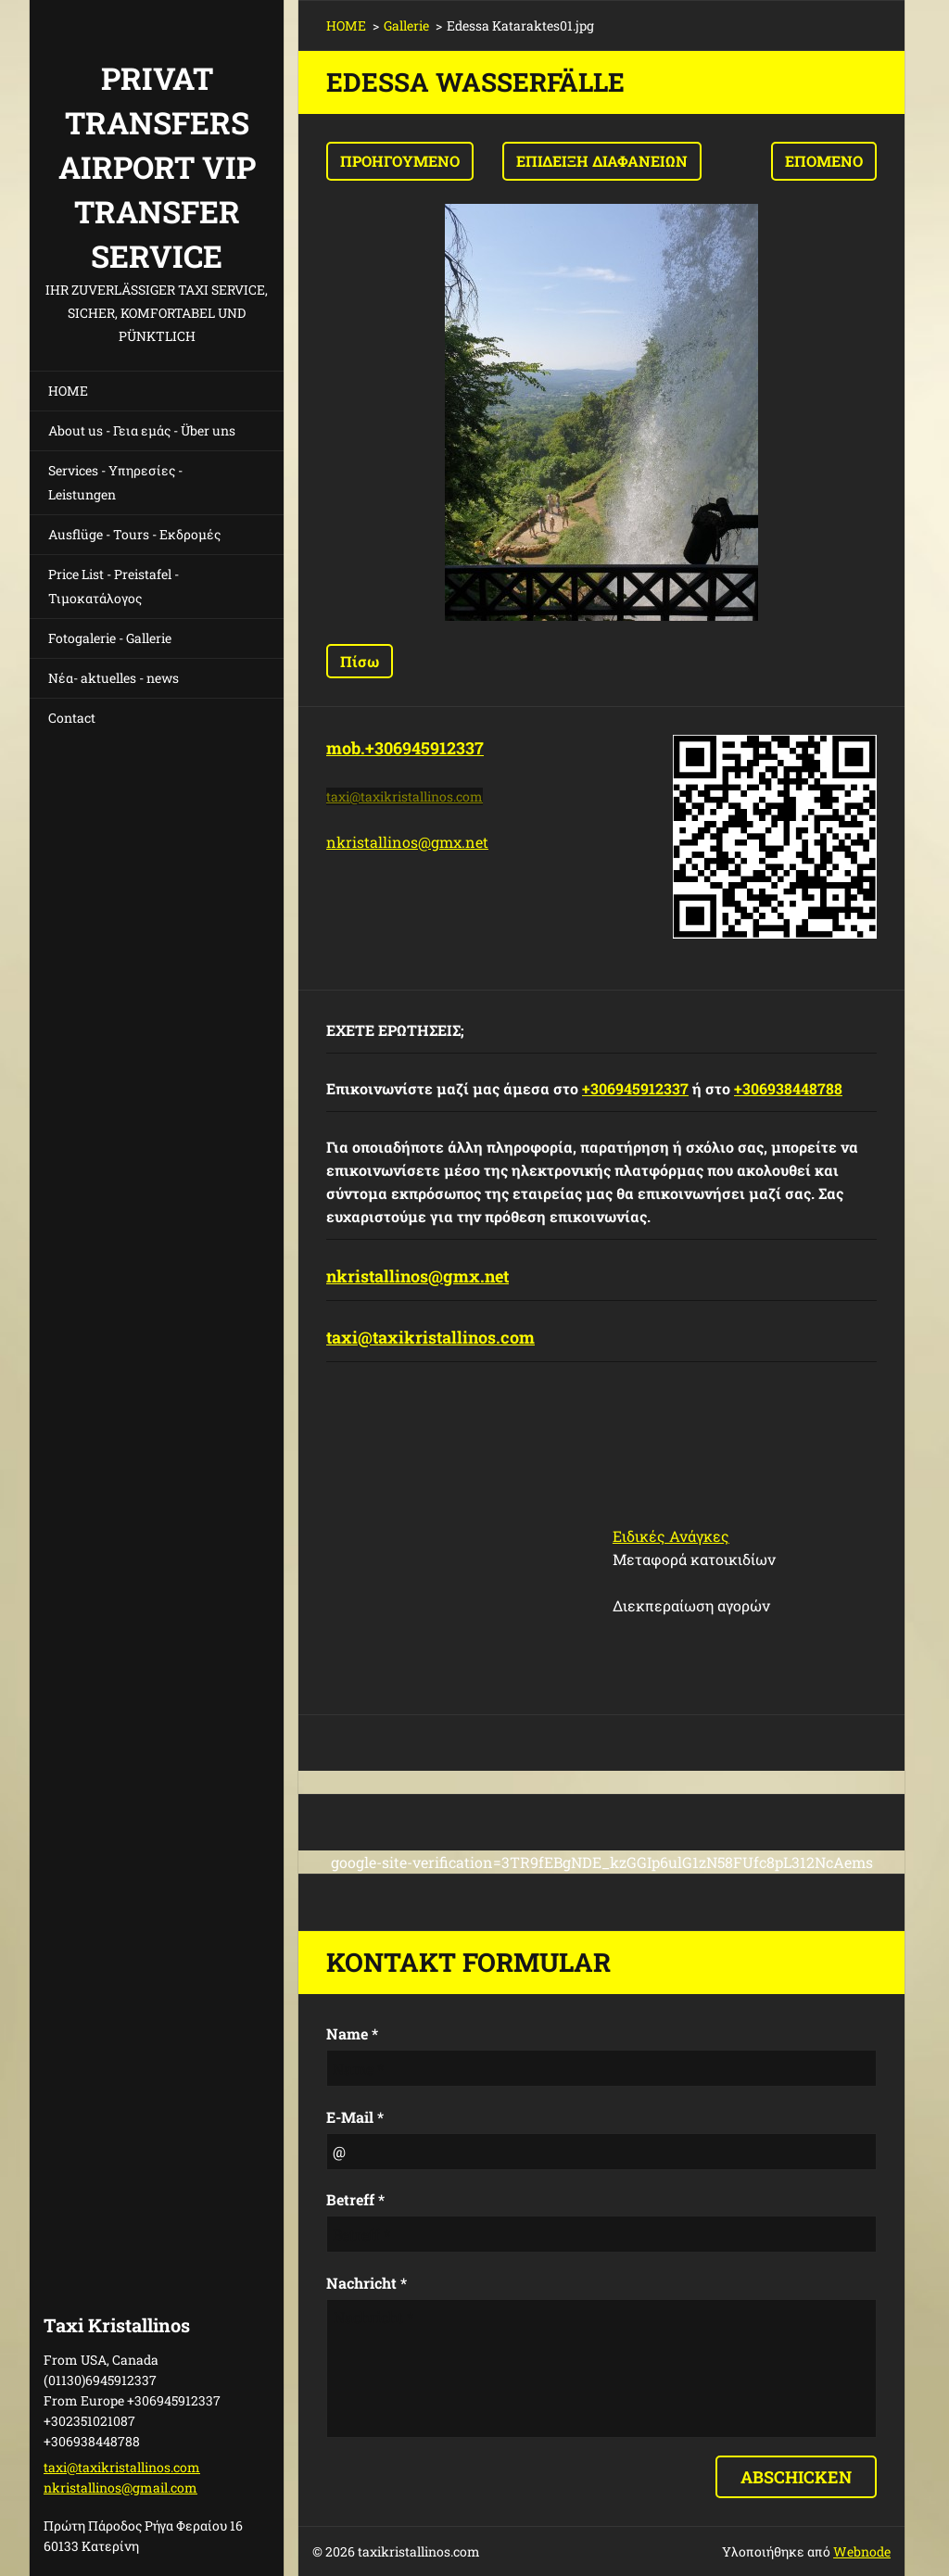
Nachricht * (366, 2282)
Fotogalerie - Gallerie (109, 638)
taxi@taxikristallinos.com (430, 1337)
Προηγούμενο (400, 160)
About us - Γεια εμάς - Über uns (141, 430)
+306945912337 (635, 1088)
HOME (68, 390)
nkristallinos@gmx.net (407, 842)
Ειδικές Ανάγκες (671, 1536)
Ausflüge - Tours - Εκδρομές (134, 534)
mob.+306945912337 (405, 748)
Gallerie (406, 25)
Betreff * (355, 2199)
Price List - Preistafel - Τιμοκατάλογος (113, 586)
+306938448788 (788, 1088)
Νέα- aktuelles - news (113, 678)
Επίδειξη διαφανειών (602, 160)
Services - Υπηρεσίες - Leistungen (115, 482)
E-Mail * (355, 2117)
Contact (71, 717)
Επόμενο (824, 160)
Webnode (862, 2551)
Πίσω (359, 661)
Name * (352, 2033)
